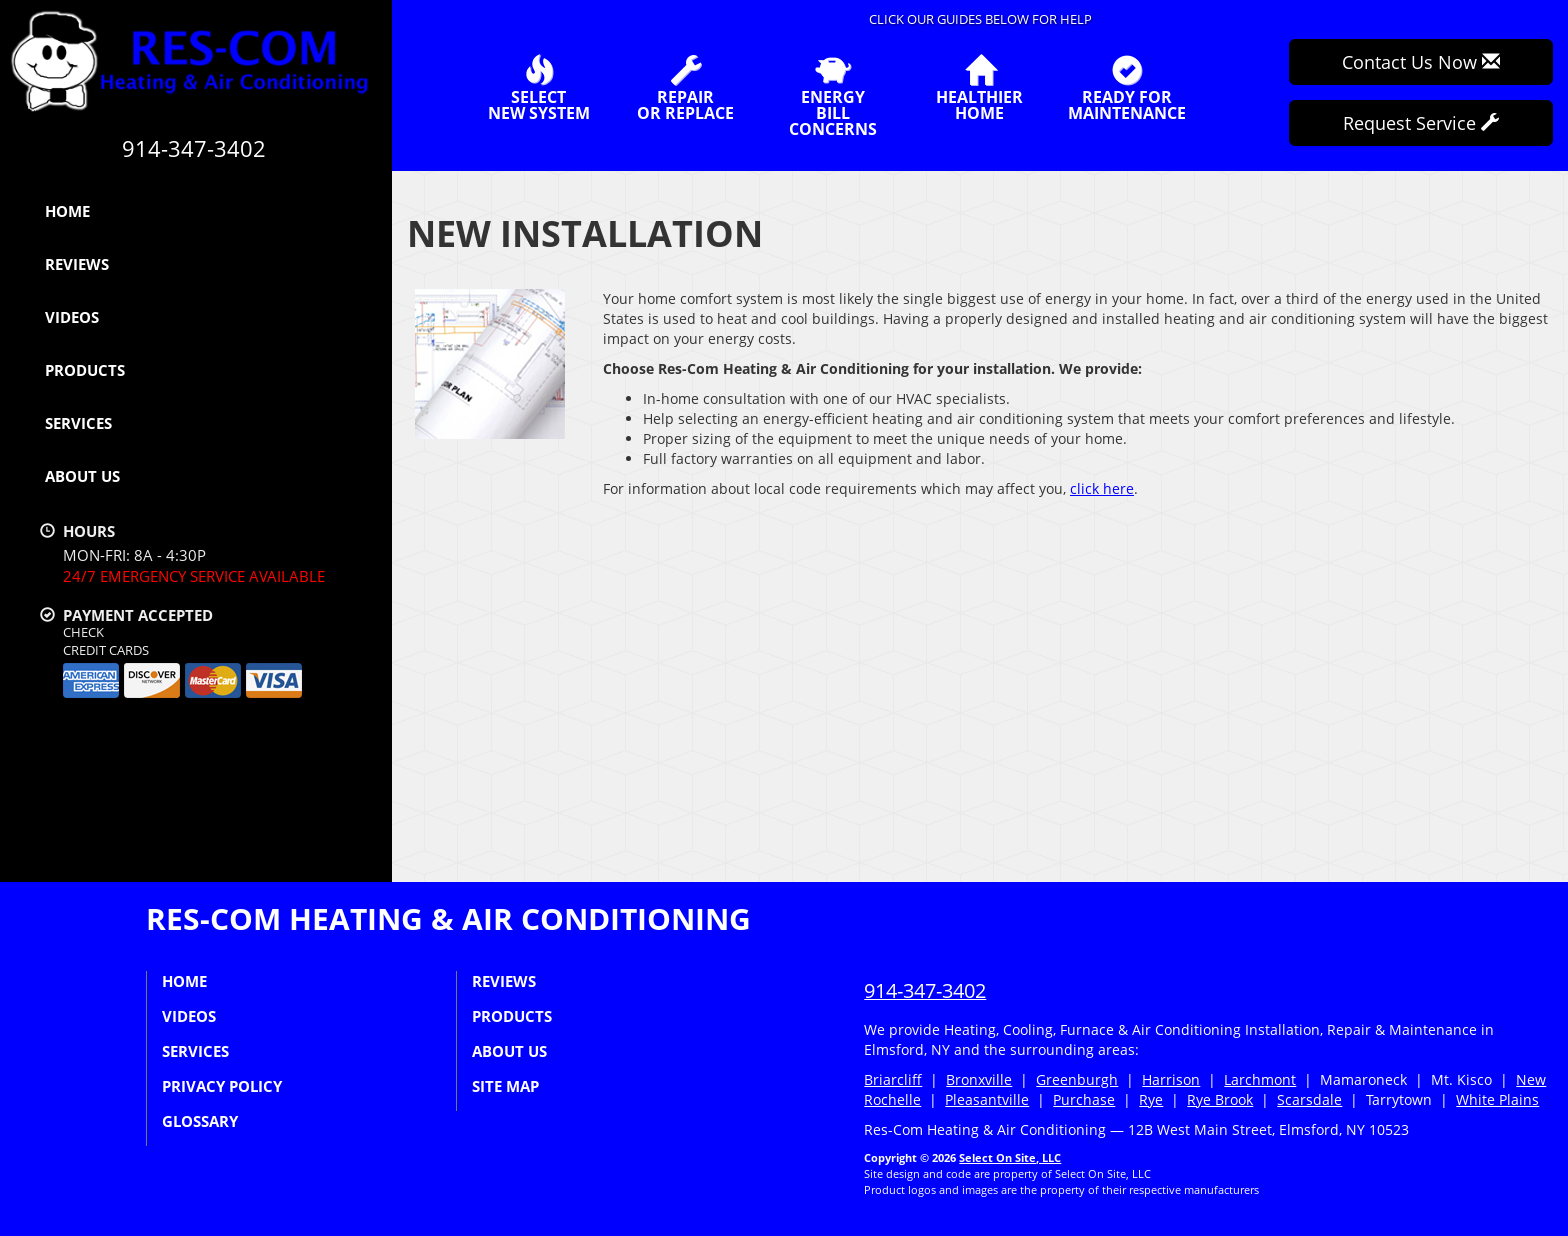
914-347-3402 (925, 990)
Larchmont (1260, 1079)
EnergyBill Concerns (832, 96)
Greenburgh (1077, 1079)
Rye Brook (1220, 1099)
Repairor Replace (685, 88)
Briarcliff (893, 1079)
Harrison (1171, 1079)
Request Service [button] (1421, 123)
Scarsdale (1309, 1099)
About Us (82, 476)
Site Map (505, 1086)
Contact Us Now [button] (1421, 62)
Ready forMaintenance (1127, 88)
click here (1102, 488)
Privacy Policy (222, 1086)
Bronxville (979, 1079)
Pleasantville (987, 1099)
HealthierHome (979, 88)
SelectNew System (539, 88)
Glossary (200, 1121)
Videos (72, 317)
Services (78, 423)
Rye (1151, 1099)
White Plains (1497, 1099)
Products (85, 370)
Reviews (77, 264)
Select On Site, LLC (1010, 1157)
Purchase (1084, 1099)
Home (67, 211)
